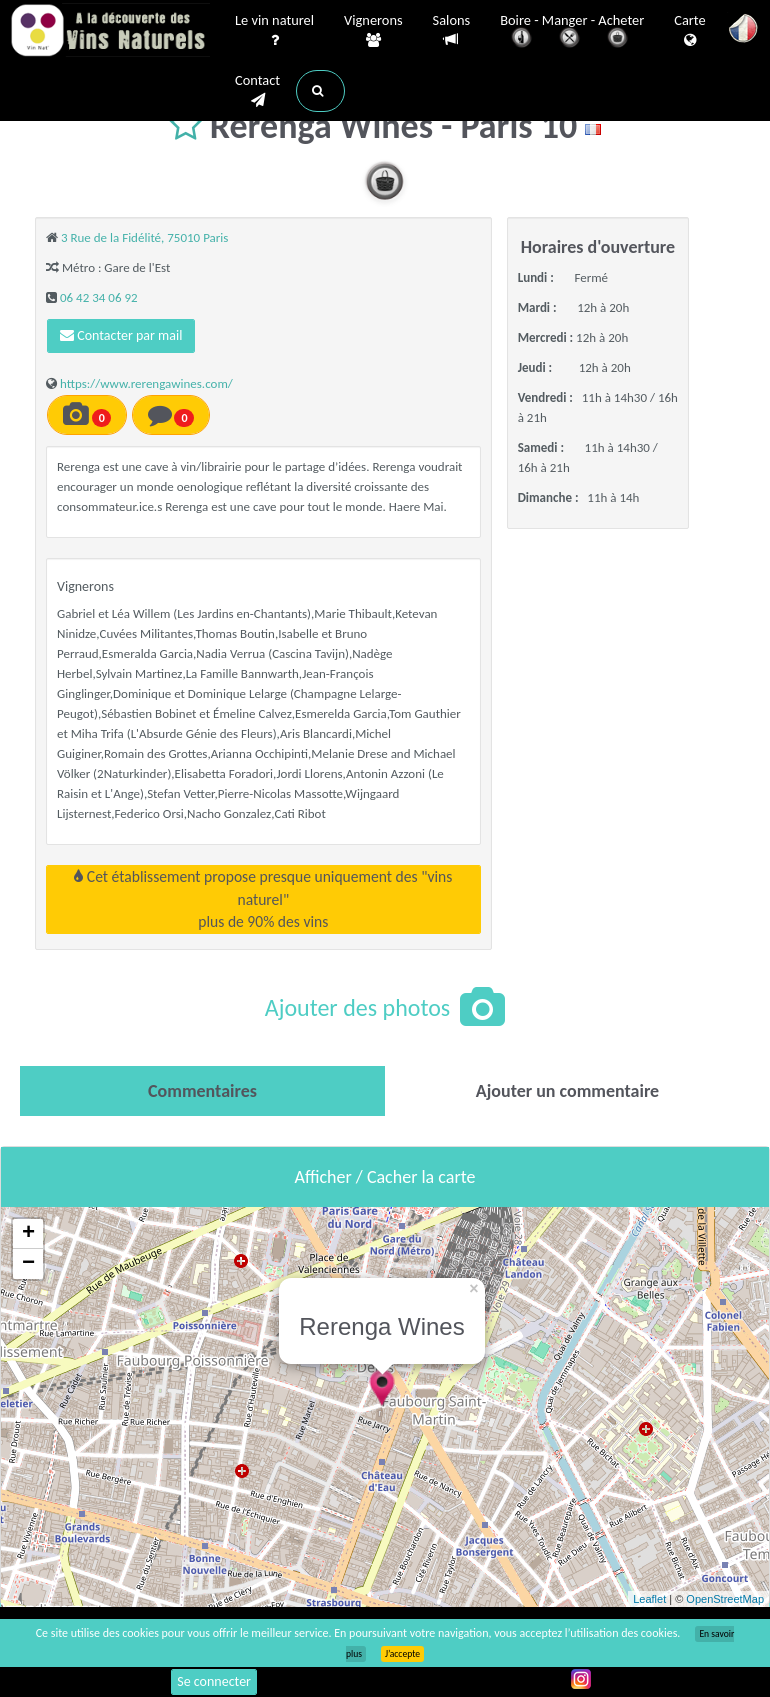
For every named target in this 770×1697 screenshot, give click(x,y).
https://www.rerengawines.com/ (146, 383)
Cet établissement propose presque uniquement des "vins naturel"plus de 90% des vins (263, 899)
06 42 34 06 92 (99, 297)
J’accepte (402, 1654)
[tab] (202, 1091)
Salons (452, 30)
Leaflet (649, 1599)
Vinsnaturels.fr (110, 32)
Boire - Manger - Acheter (572, 32)
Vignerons (373, 31)
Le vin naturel (274, 31)
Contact (257, 91)
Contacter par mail (121, 335)
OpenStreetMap (725, 1599)
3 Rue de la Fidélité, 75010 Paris (144, 237)
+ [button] (28, 1234)
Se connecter (214, 1681)
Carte (689, 31)
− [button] (28, 1264)
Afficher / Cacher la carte (385, 1177)
